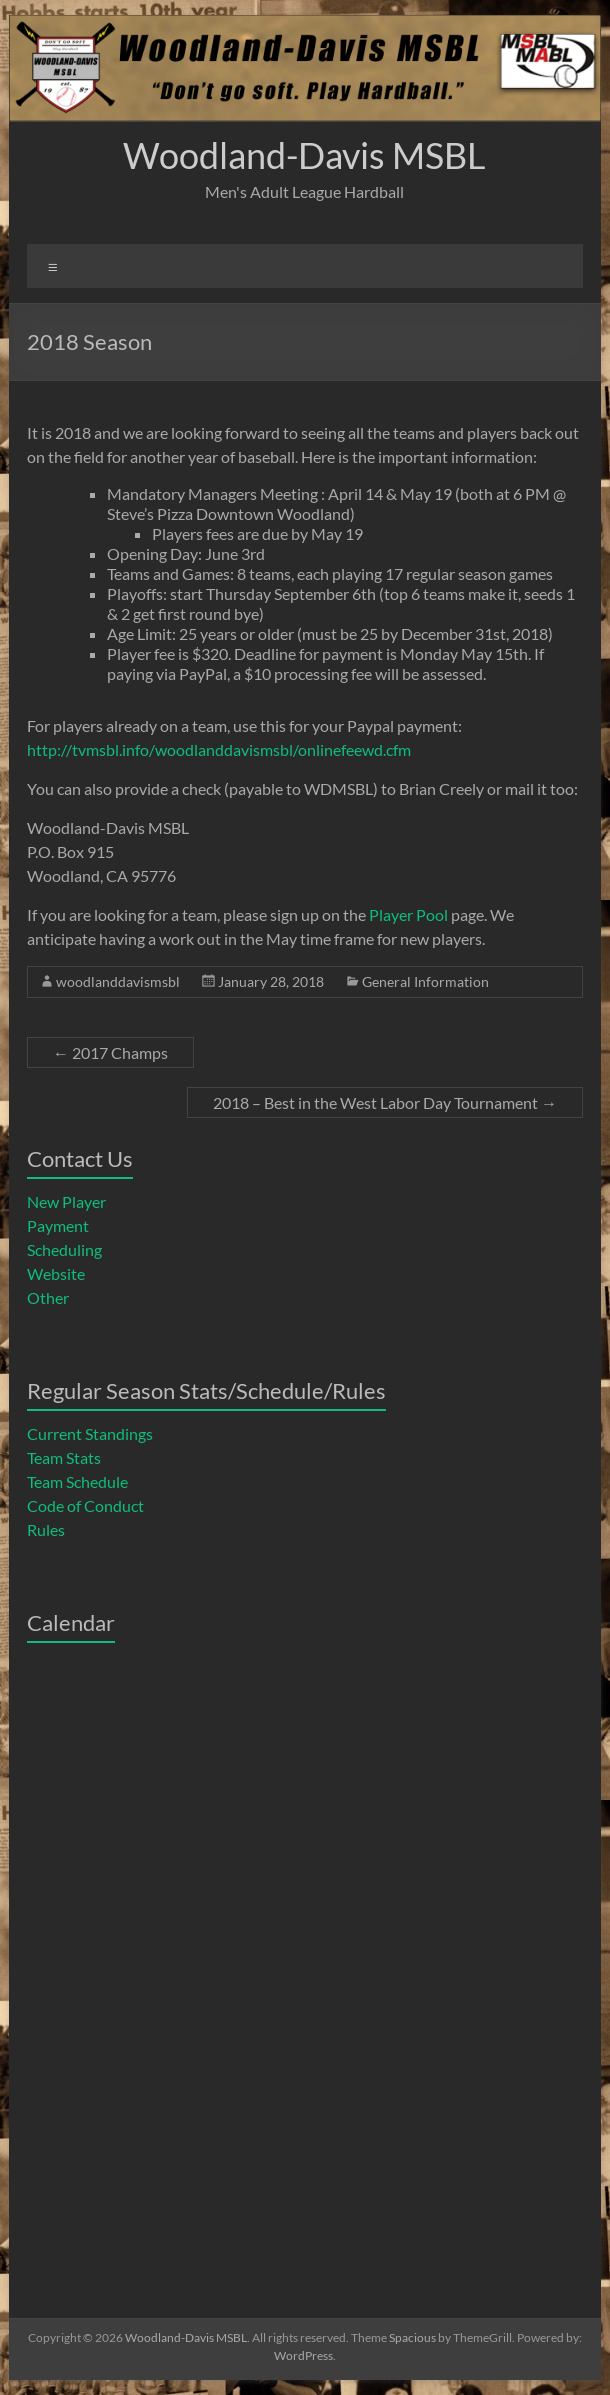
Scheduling (64, 1249)
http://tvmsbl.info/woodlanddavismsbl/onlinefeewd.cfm (219, 749)
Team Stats (64, 1457)
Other (48, 1297)
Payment (58, 1225)
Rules (46, 1529)
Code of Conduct (85, 1505)
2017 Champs (110, 1052)
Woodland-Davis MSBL (304, 155)
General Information (425, 981)
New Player (66, 1201)
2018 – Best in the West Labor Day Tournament (385, 1102)
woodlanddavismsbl (118, 981)
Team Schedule (77, 1481)
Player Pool (408, 914)
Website (56, 1273)
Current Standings (90, 1433)
